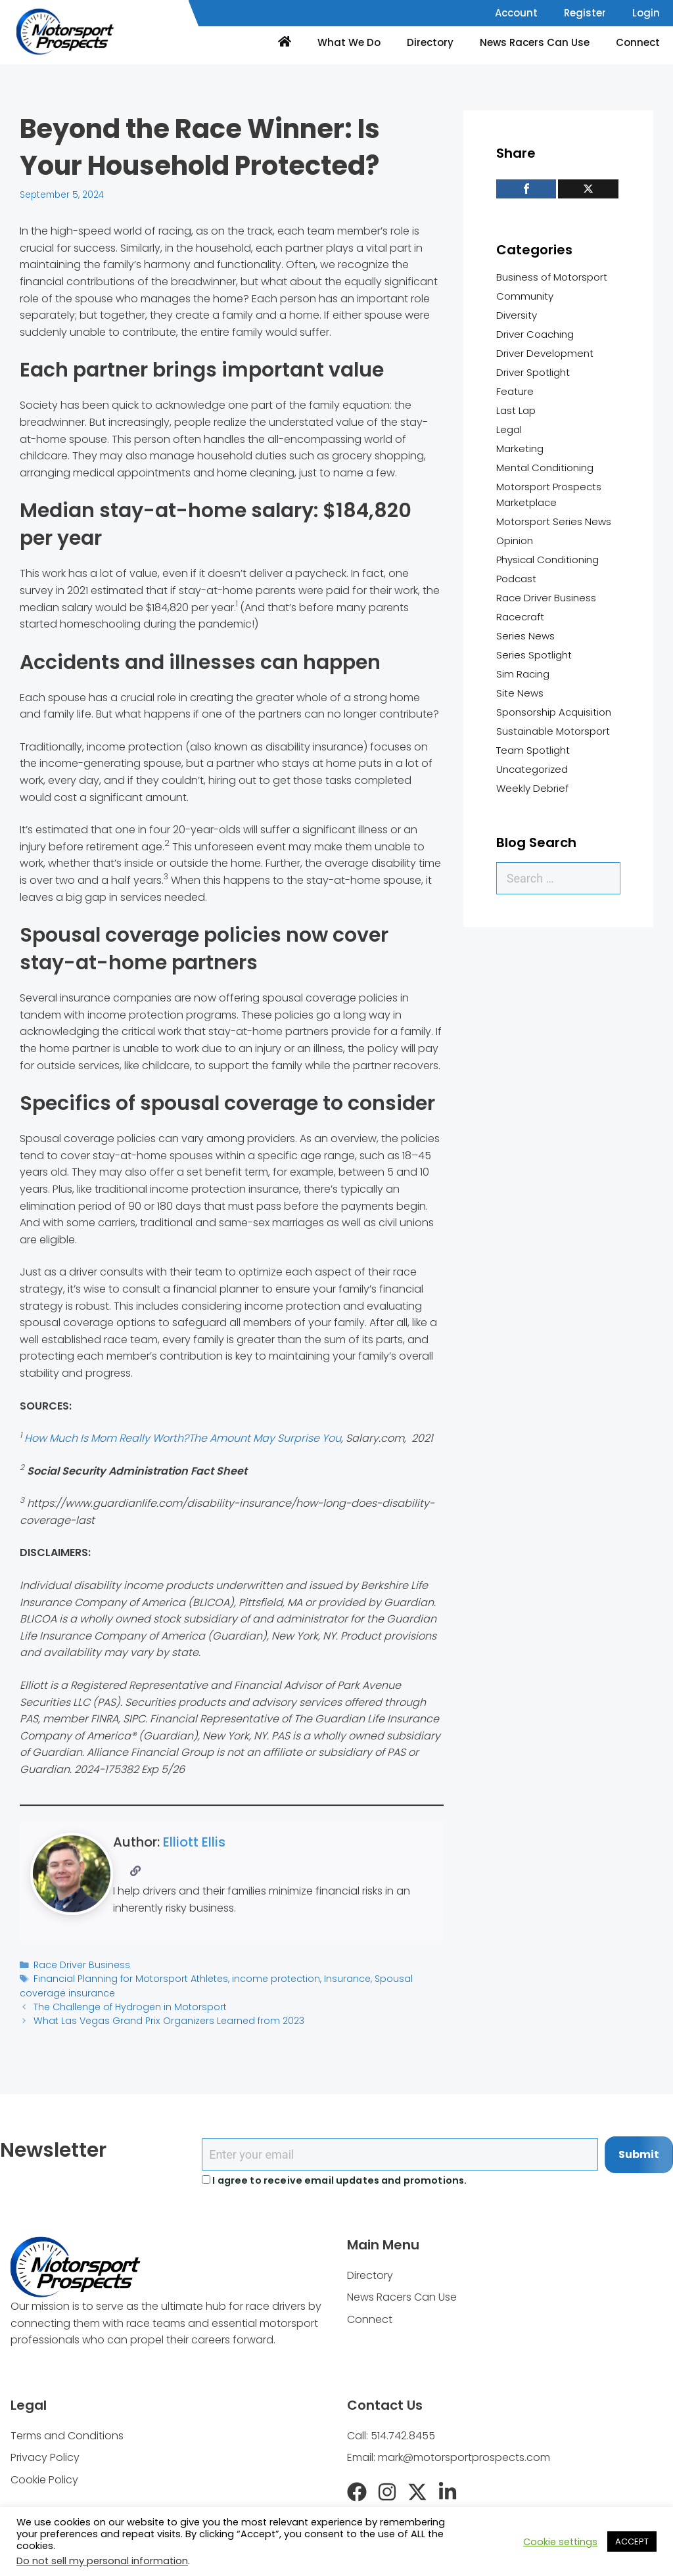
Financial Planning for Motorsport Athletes (127, 1977)
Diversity (516, 315)
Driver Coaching (535, 334)
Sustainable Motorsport (553, 731)
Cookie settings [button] (560, 2542)
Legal (509, 429)
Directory (430, 42)
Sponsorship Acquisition (553, 712)
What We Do (349, 42)
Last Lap (516, 410)
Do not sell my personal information (102, 2560)
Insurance (335, 1977)
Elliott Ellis (194, 1842)
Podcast (516, 579)
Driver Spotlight (533, 372)
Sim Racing (522, 674)
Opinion (514, 540)
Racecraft (520, 617)
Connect (638, 42)
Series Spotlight (534, 655)
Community (524, 296)
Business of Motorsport (551, 277)
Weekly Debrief (532, 788)
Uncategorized (532, 769)
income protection (266, 1977)
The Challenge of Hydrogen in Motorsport (126, 2004)
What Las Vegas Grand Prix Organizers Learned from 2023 (162, 2018)
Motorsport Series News (553, 521)
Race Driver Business (80, 1964)
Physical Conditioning (547, 559)
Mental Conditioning (544, 467)
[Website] (135, 1871)
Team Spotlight (533, 750)
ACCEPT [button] (632, 2541)
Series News (525, 636)
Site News (520, 693)
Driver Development (544, 353)
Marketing (520, 448)
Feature (515, 391)
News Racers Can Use (535, 42)
